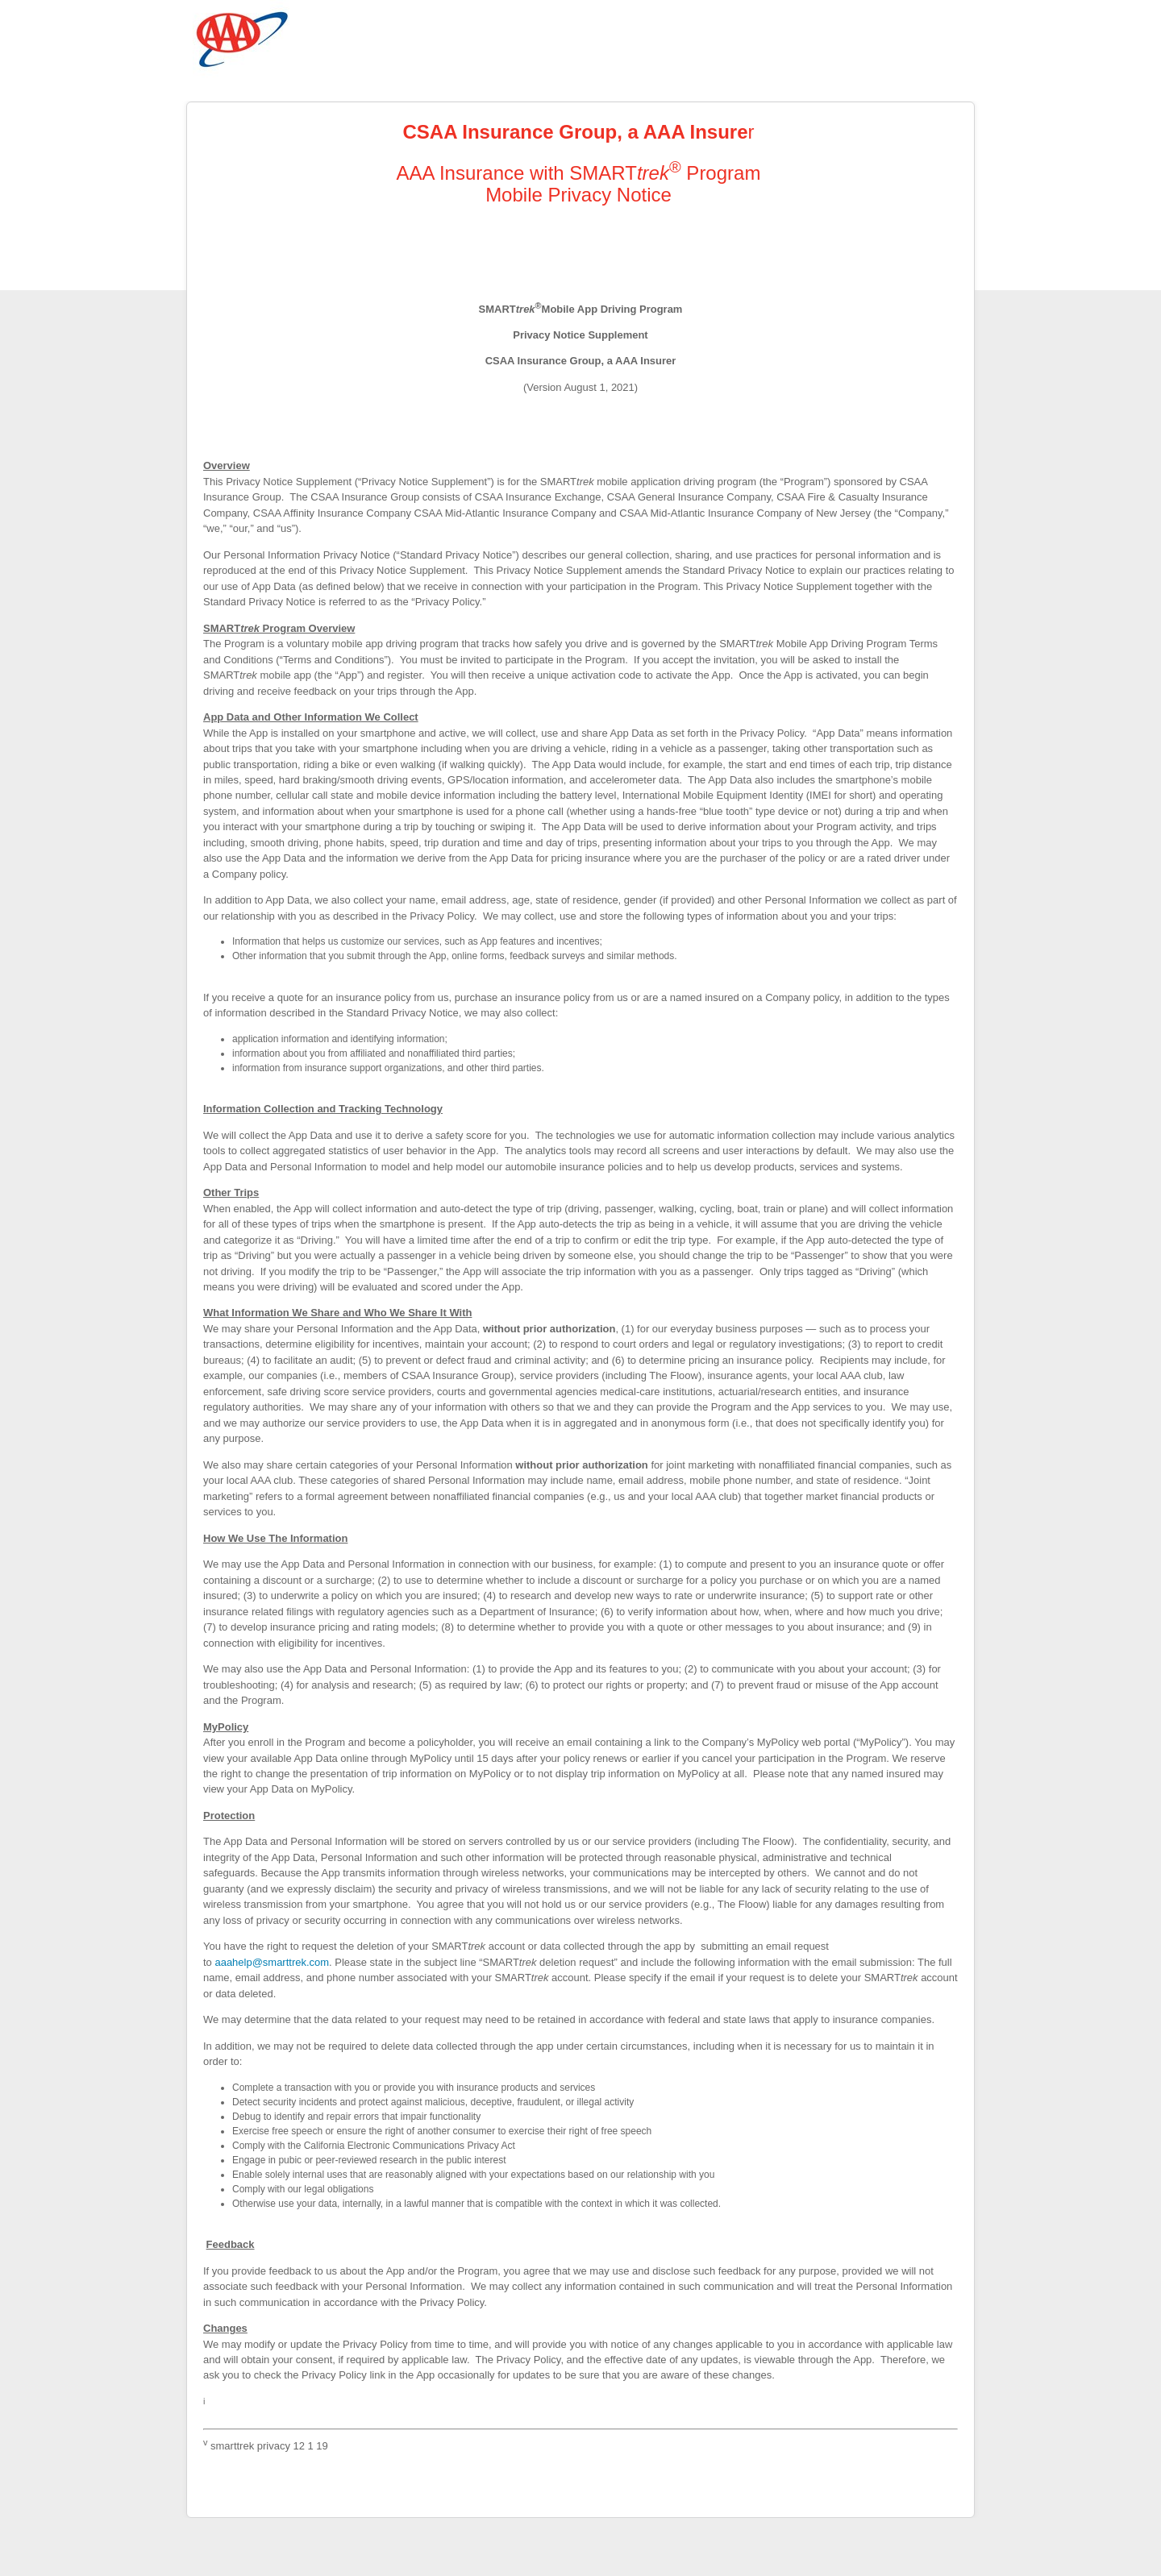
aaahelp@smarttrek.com (271, 1962)
